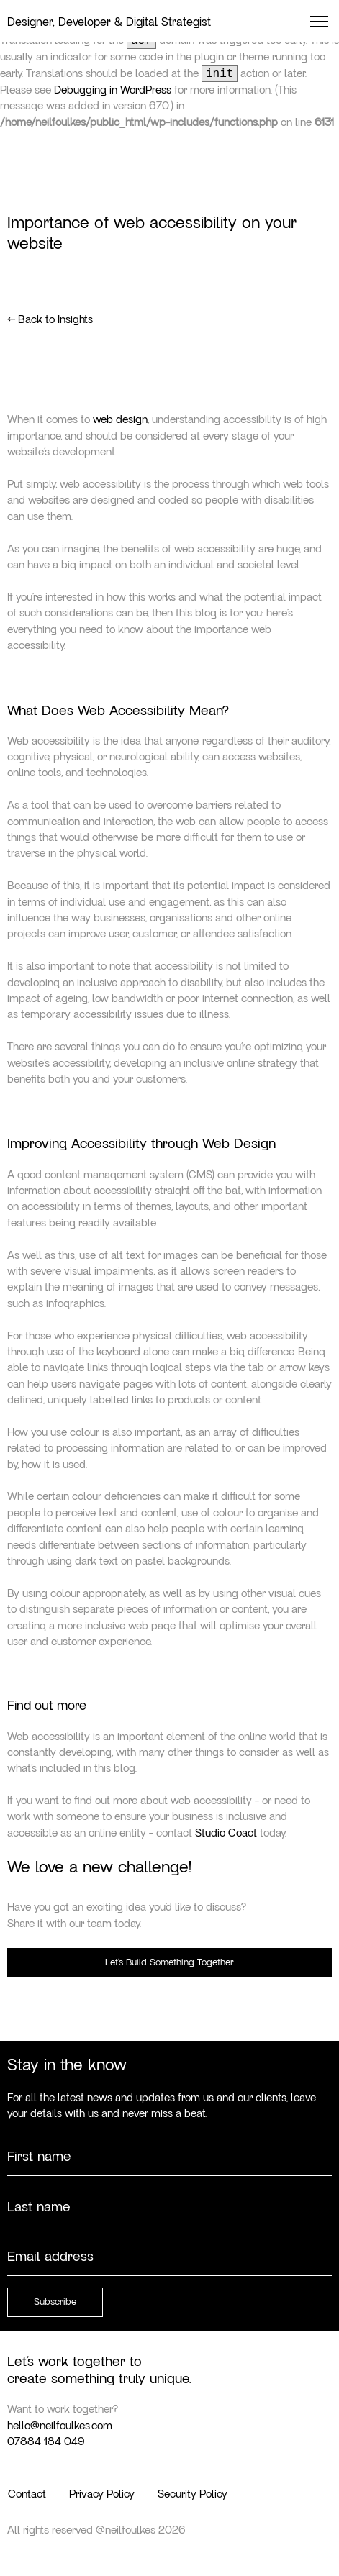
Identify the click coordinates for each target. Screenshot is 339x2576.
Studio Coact (226, 1833)
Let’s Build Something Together (169, 1962)
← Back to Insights (50, 319)
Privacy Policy (102, 2494)
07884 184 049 (45, 2441)
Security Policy (192, 2494)
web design (120, 419)
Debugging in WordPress (112, 90)
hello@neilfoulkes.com (59, 2425)
